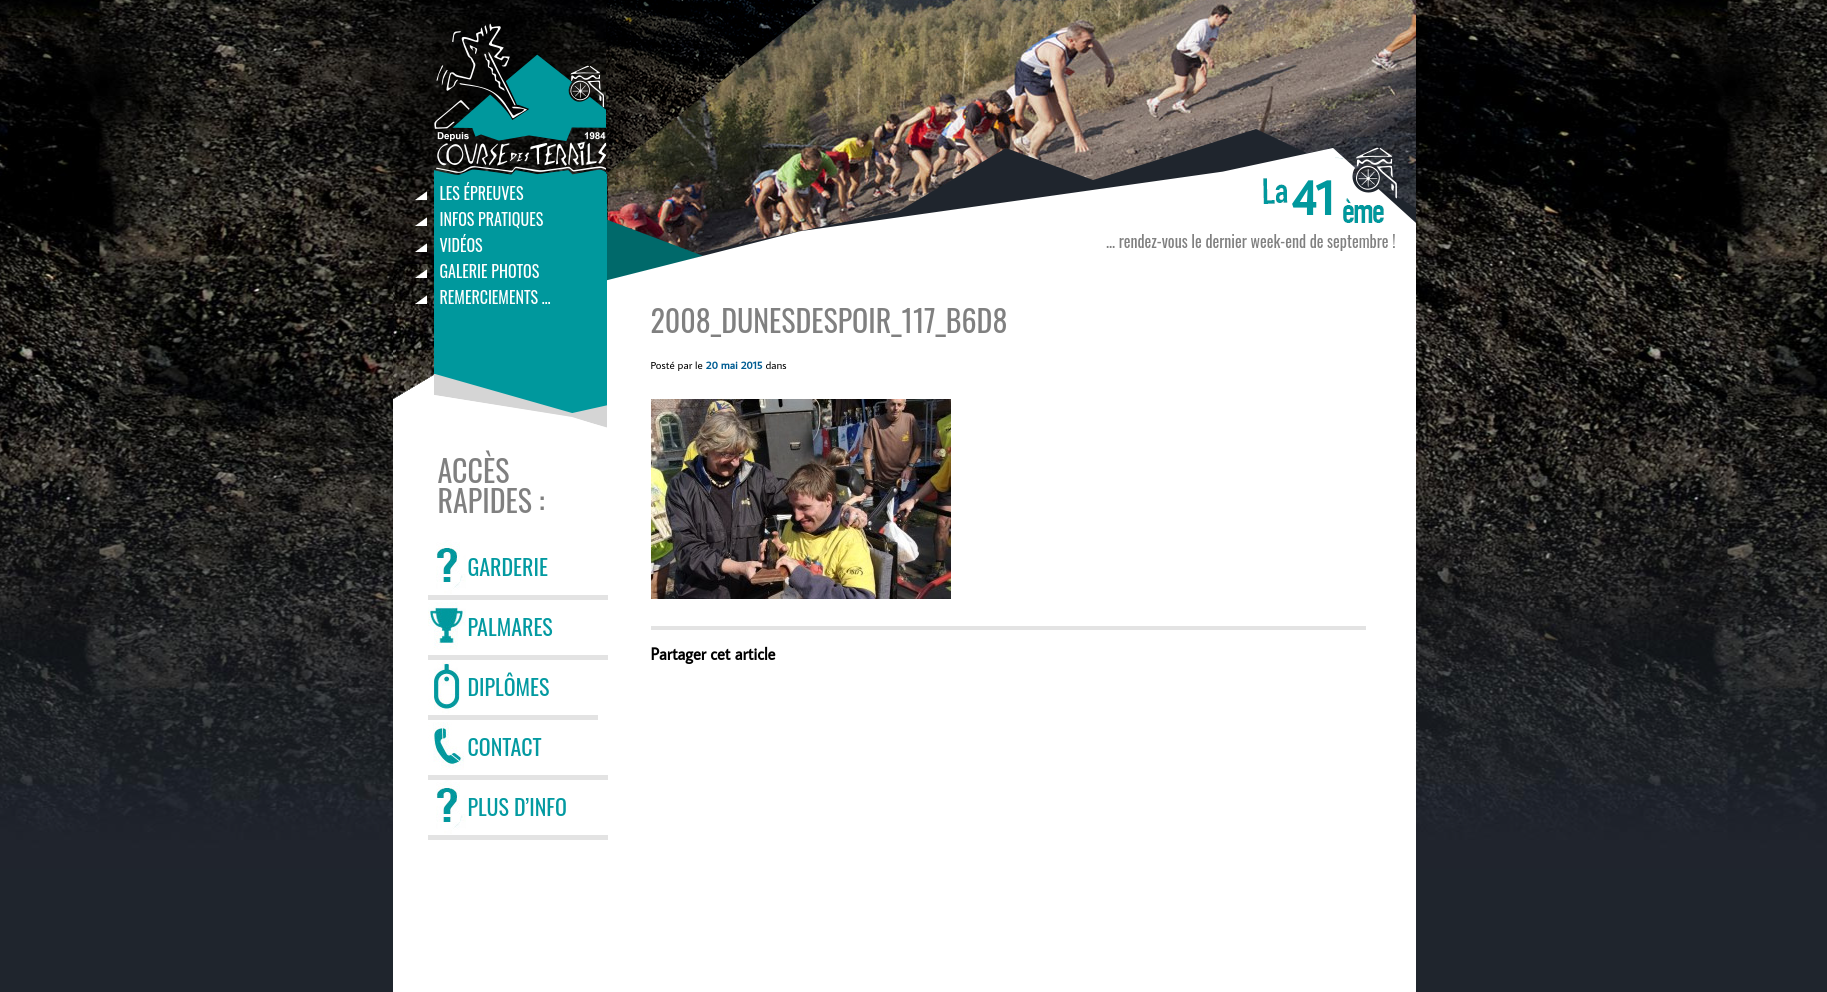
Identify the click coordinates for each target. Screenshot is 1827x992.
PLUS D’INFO (517, 806)
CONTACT (505, 746)
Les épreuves (482, 193)
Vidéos (461, 245)
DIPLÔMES (509, 686)
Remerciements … (495, 297)
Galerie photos (490, 271)
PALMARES (510, 626)
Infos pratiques (492, 219)
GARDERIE (508, 566)
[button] (801, 499)
